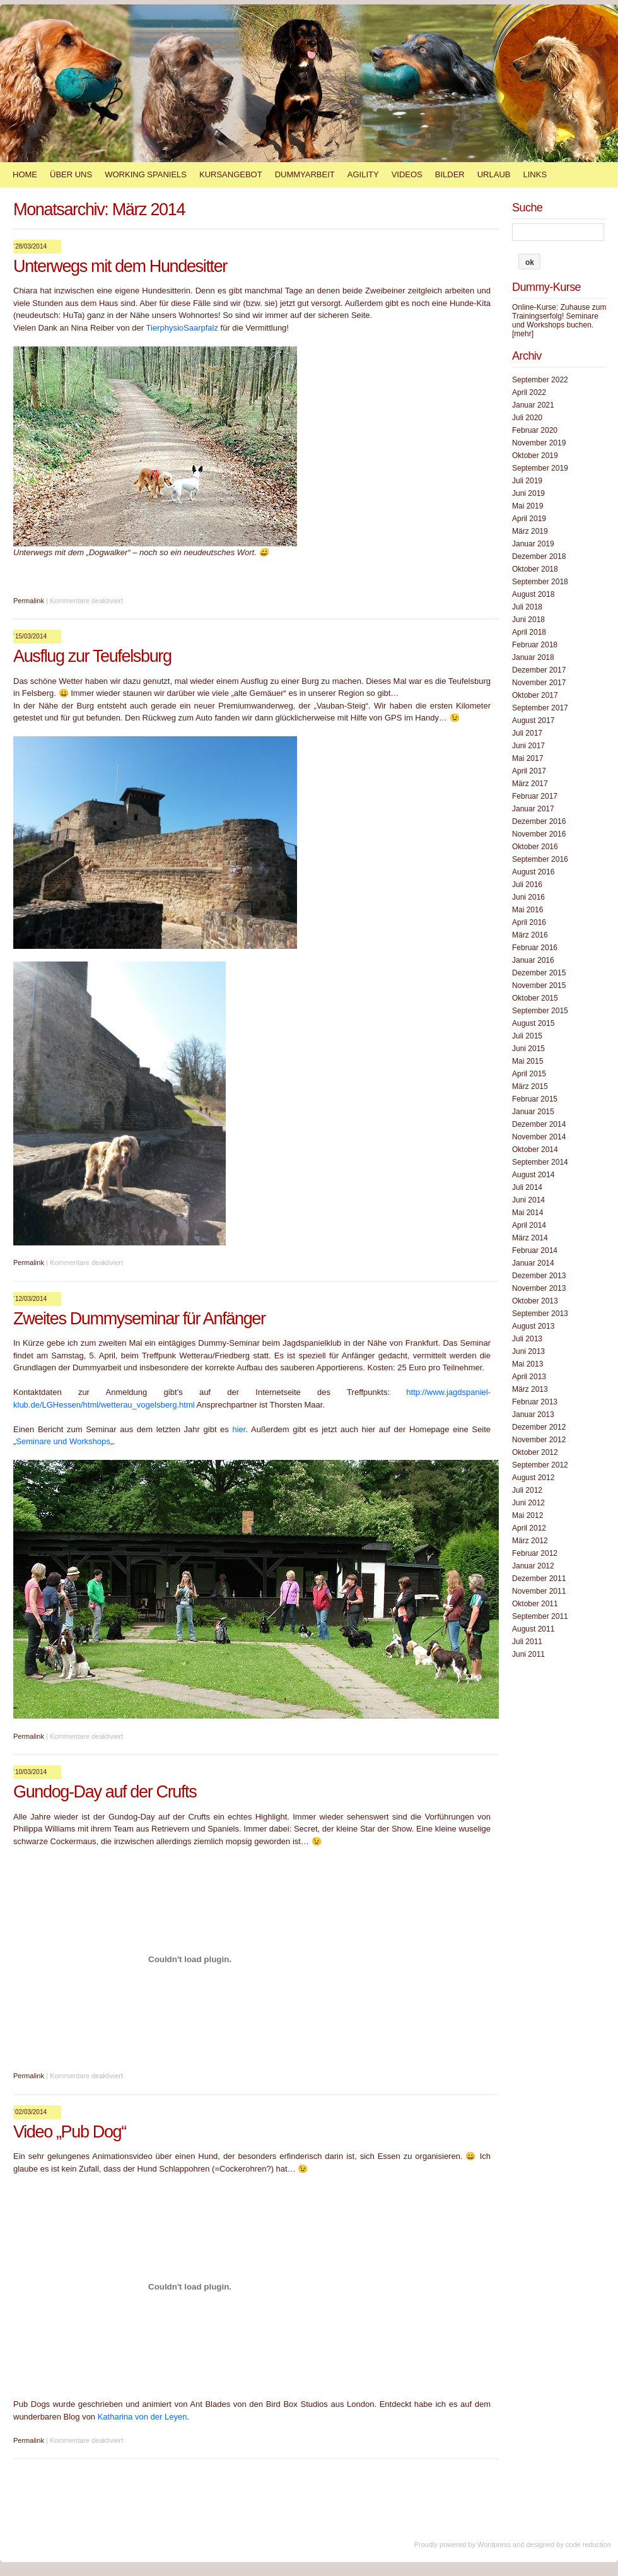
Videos (407, 174)
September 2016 (540, 859)
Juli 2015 (527, 1036)
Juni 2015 (528, 1048)
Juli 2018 (527, 607)
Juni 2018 (528, 619)
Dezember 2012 (539, 1427)
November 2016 (539, 834)
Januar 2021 (533, 405)
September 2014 (540, 1162)
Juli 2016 (527, 884)
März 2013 (530, 1389)
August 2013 (533, 1326)
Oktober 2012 (535, 1452)
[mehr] (522, 333)
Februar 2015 (534, 1099)
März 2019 (530, 531)
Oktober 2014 (535, 1149)
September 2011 (540, 1616)
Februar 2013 (534, 1401)
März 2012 (530, 1540)
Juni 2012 (528, 1502)
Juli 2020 (527, 417)
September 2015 (540, 1010)
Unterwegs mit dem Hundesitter (120, 266)
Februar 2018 (534, 644)
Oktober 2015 (535, 998)
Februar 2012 (534, 1553)
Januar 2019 (533, 543)
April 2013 (529, 1376)
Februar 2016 (534, 947)
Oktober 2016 (535, 846)
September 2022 (540, 379)
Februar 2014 (534, 1250)
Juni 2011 (528, 1654)
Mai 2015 (527, 1061)
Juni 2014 (528, 1200)
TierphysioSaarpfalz (182, 327)
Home (25, 174)
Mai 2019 (527, 506)
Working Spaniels (146, 174)
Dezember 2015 (539, 972)
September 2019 (540, 468)
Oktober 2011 (535, 1603)
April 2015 (529, 1073)
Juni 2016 (528, 897)
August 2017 (533, 720)
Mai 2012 (527, 1515)
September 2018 (540, 581)
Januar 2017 (533, 808)
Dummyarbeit (305, 174)
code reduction (588, 2544)
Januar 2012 (533, 1565)
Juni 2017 (528, 745)
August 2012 (533, 1477)
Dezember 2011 (539, 1578)
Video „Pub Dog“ (69, 2131)
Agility (363, 174)
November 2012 (539, 1439)
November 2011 (539, 1591)
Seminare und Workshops (63, 1441)
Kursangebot (230, 174)
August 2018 (533, 594)
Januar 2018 (533, 657)
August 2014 (533, 1174)
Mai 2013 (527, 1364)
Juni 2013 (528, 1351)
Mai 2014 (527, 1212)
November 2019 (539, 442)
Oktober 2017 (535, 695)
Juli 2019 (527, 480)
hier (238, 1429)
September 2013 (540, 1313)
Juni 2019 (528, 493)
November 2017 (539, 682)
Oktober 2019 (535, 455)
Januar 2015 (533, 1111)
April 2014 (529, 1225)
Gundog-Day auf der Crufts (104, 1791)
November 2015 (539, 985)
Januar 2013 (533, 1414)
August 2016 (533, 871)
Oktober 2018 (535, 569)
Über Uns (71, 174)
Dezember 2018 (539, 556)
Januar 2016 (533, 960)
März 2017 (530, 783)
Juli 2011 (527, 1641)
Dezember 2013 (539, 1275)
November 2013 (539, 1288)
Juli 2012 (527, 1490)
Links (535, 174)
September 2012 (540, 1465)
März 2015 (530, 1086)
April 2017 (529, 771)
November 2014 (539, 1136)
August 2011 (533, 1629)
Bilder (450, 174)
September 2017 (540, 707)
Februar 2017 (534, 796)
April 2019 (529, 518)
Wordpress (494, 2544)
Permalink (28, 600)
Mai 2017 (527, 758)
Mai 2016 (527, 909)
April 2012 (529, 1528)
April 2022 (529, 392)
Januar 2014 (533, 1263)
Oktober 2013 (535, 1301)
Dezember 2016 (539, 821)
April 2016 (529, 922)
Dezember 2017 (539, 670)
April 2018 (529, 632)
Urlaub (494, 174)
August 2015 (533, 1023)
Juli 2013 (527, 1338)
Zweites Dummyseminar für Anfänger (139, 1318)
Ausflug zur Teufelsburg (92, 656)
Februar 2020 (534, 430)
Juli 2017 (527, 733)
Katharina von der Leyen (142, 2416)
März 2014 (530, 1237)
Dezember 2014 (539, 1124)
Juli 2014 (527, 1187)
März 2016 (530, 935)
